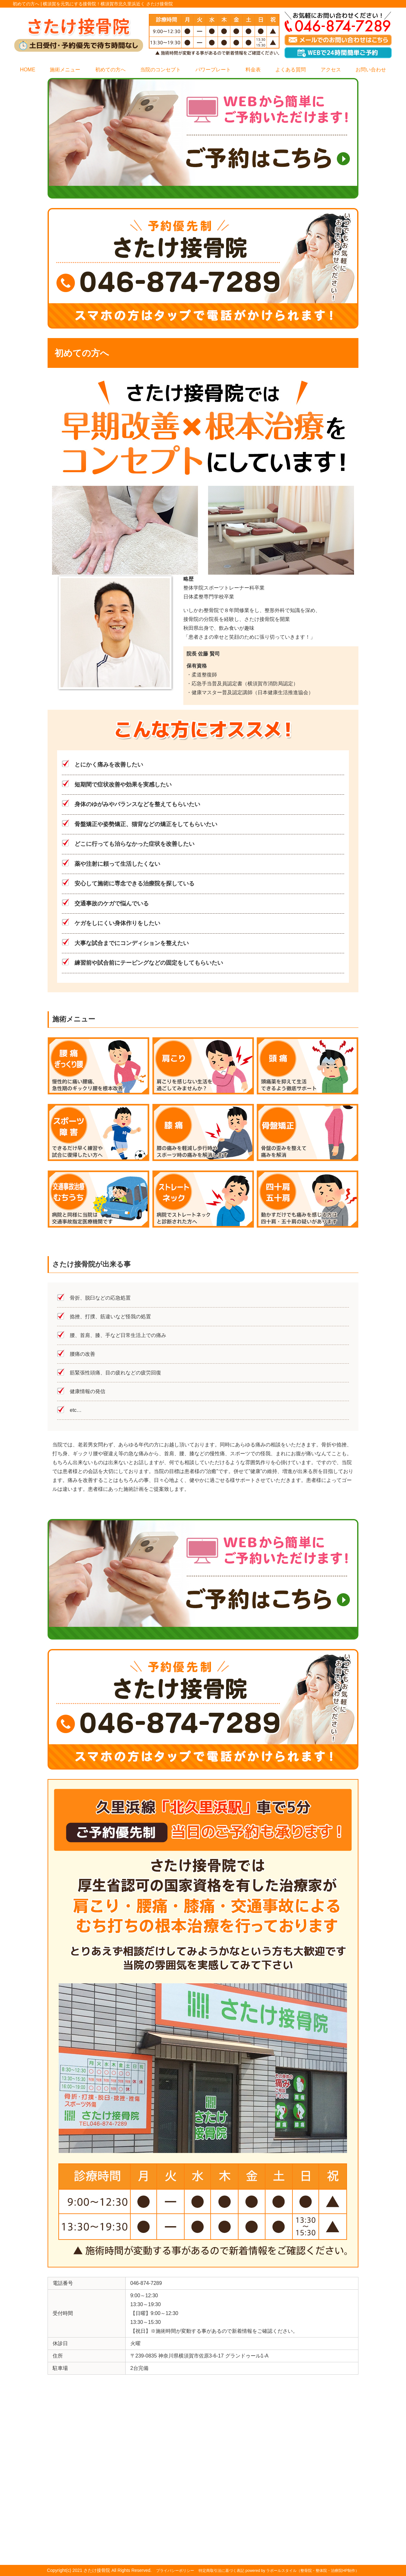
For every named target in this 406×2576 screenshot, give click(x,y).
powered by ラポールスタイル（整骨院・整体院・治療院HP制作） (302, 2570)
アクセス (331, 69)
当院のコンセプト (160, 69)
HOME (27, 69)
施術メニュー (65, 69)
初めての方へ (110, 69)
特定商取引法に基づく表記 (221, 2570)
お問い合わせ (371, 69)
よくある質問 (290, 69)
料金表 (253, 69)
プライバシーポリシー (175, 2570)
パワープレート (213, 69)
